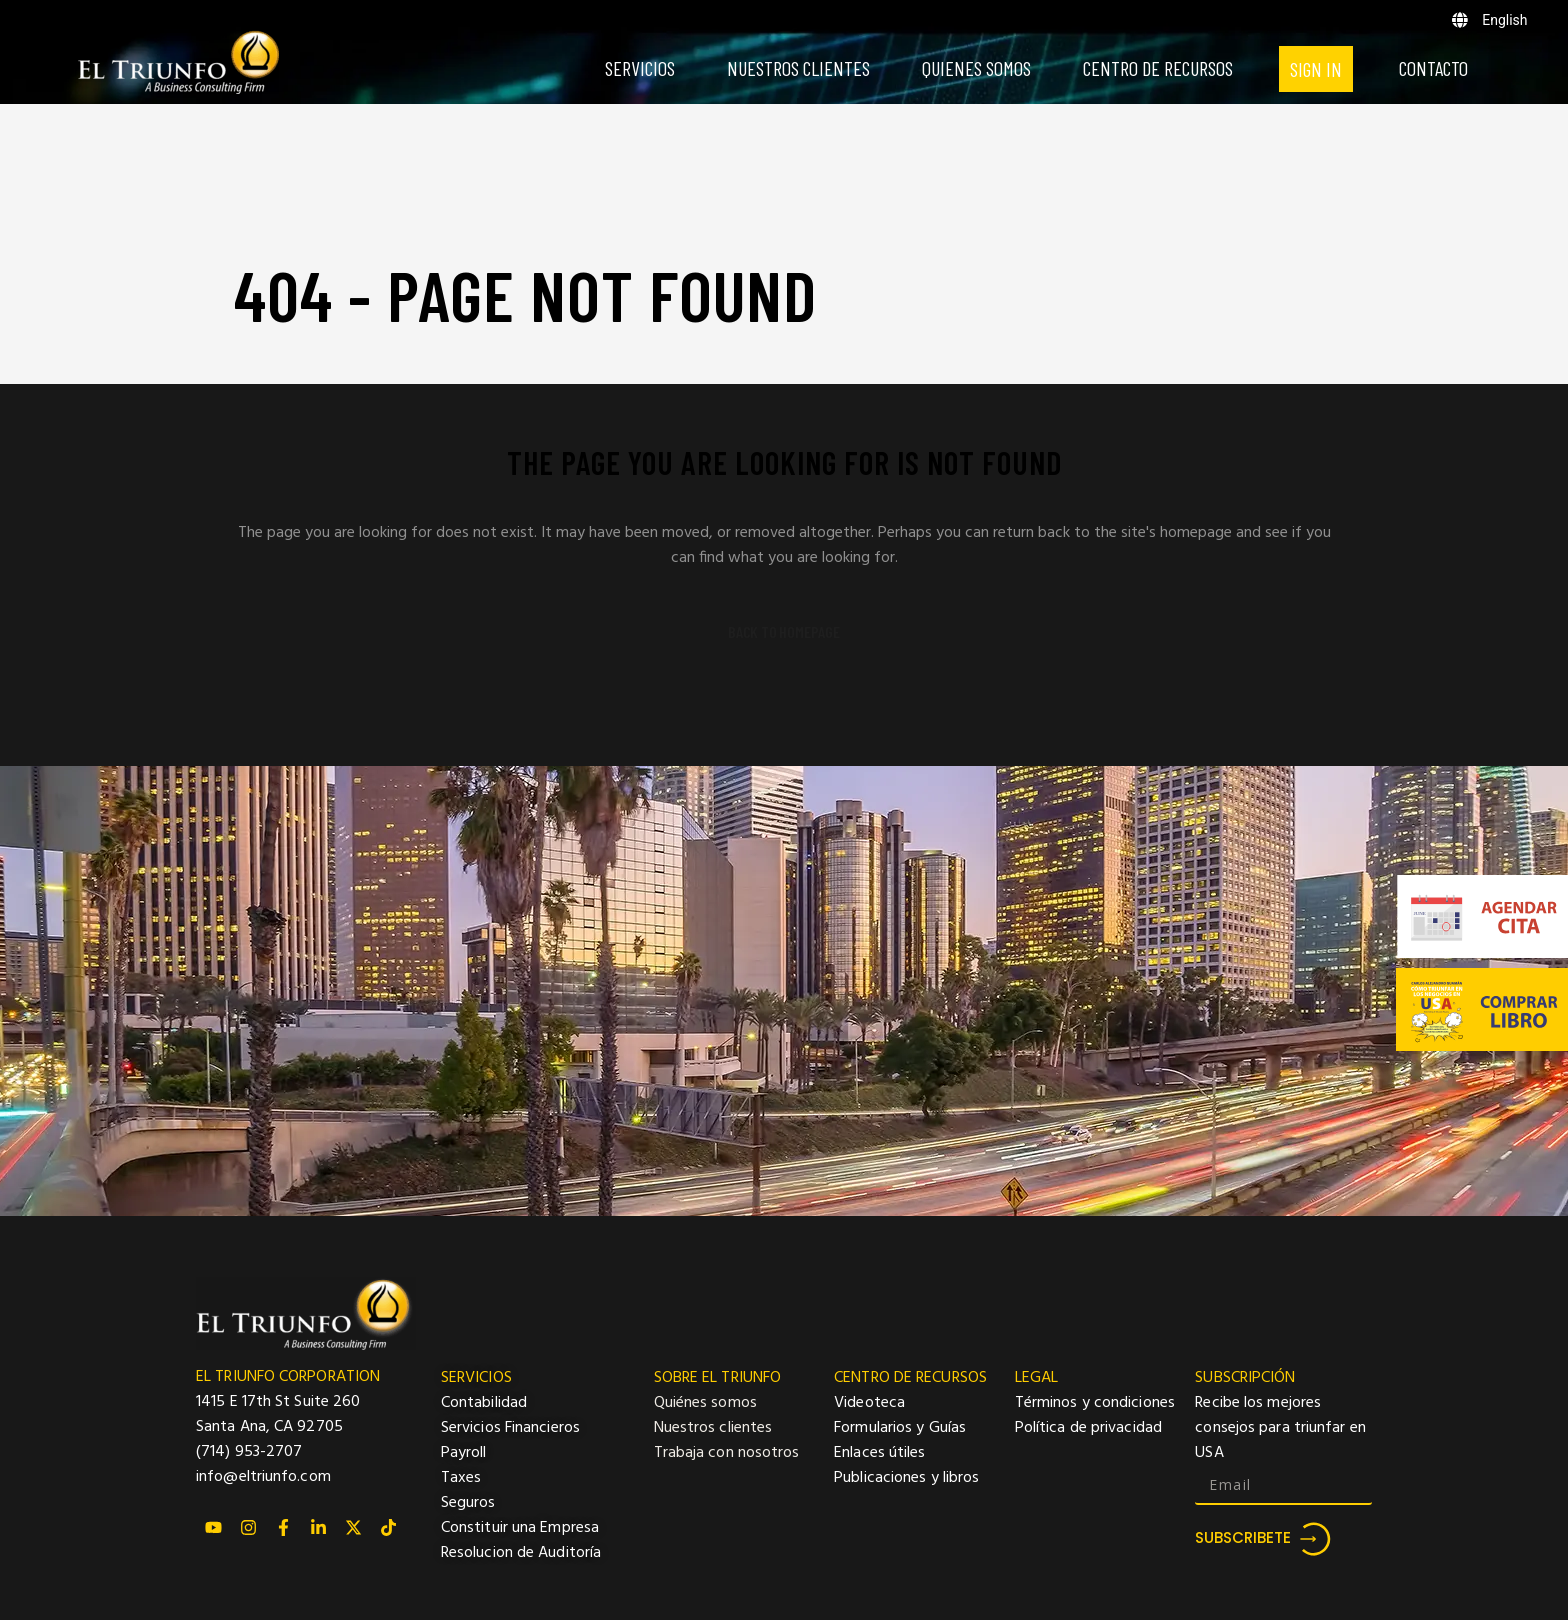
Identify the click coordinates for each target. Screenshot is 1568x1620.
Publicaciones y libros (906, 1478)
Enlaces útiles (879, 1453)
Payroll (464, 1453)
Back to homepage (784, 632)
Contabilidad (484, 1403)
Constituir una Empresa (520, 1528)
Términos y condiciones (1095, 1403)
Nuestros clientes (713, 1428)
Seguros (468, 1503)
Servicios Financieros (510, 1428)
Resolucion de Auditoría (521, 1553)
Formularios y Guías (900, 1428)
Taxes (461, 1478)
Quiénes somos (705, 1403)
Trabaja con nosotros (727, 1453)
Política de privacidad (1088, 1428)
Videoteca (869, 1403)
